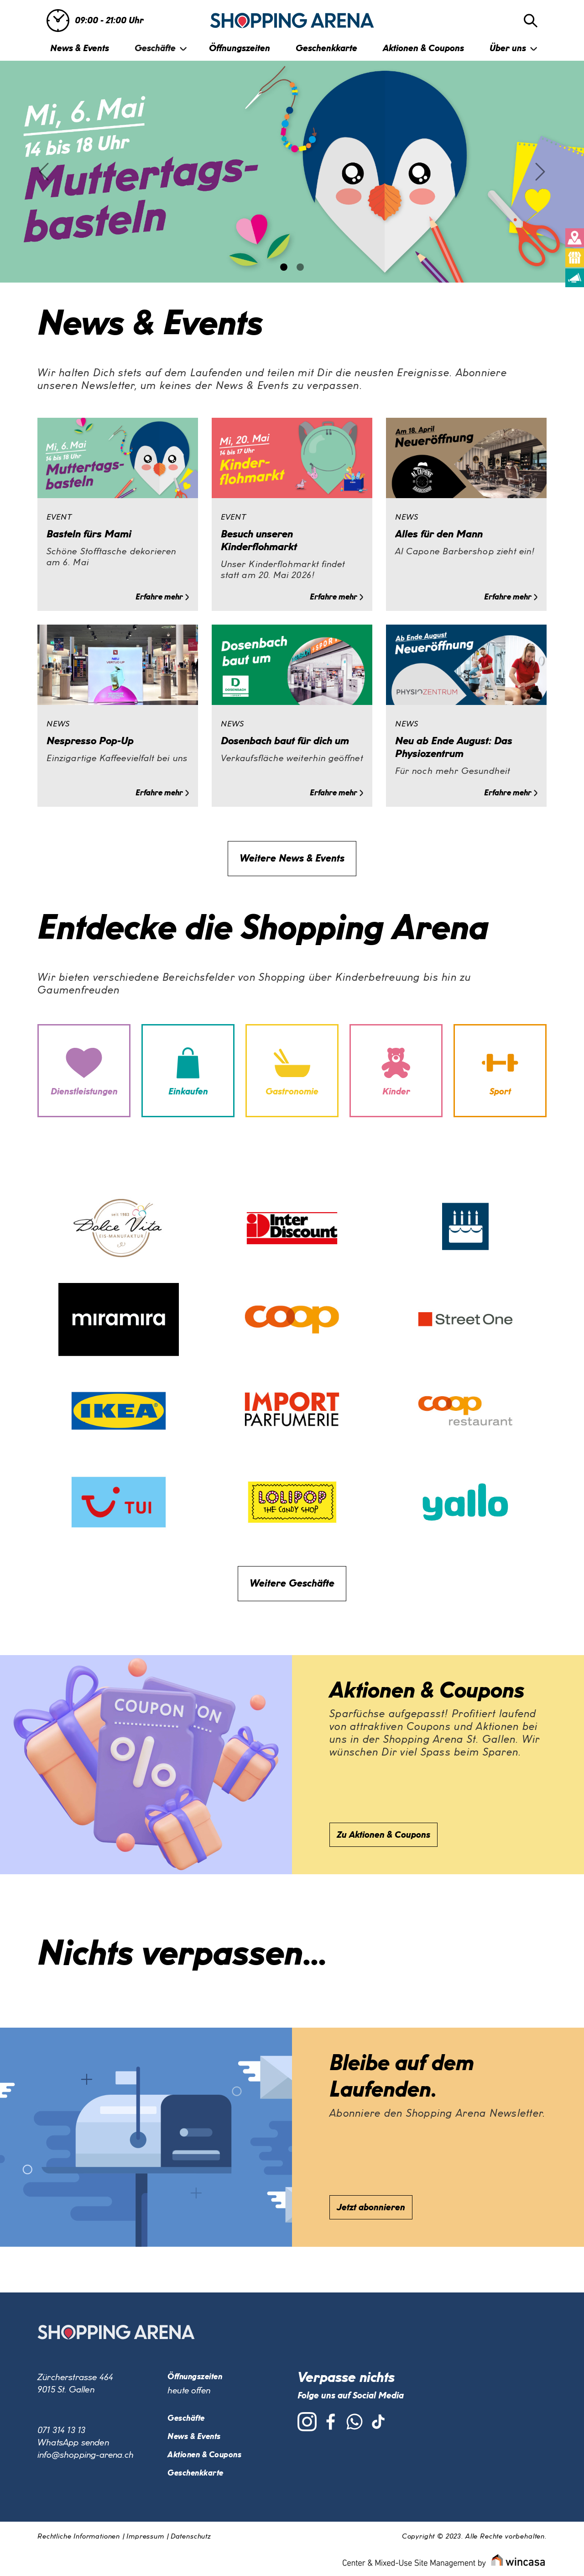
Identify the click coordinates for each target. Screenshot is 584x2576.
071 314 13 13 (61, 2430)
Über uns (508, 48)
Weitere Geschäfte (292, 1583)
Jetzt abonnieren (371, 2207)
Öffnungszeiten (239, 48)
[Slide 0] (283, 267)
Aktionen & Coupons (423, 48)
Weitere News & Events (292, 858)
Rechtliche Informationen (78, 2537)
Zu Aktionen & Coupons (383, 1835)
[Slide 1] (300, 267)
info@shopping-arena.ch (85, 2455)
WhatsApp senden (73, 2443)
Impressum (145, 2537)
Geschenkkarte (326, 48)
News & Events (79, 48)
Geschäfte (155, 48)
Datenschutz (191, 2537)
